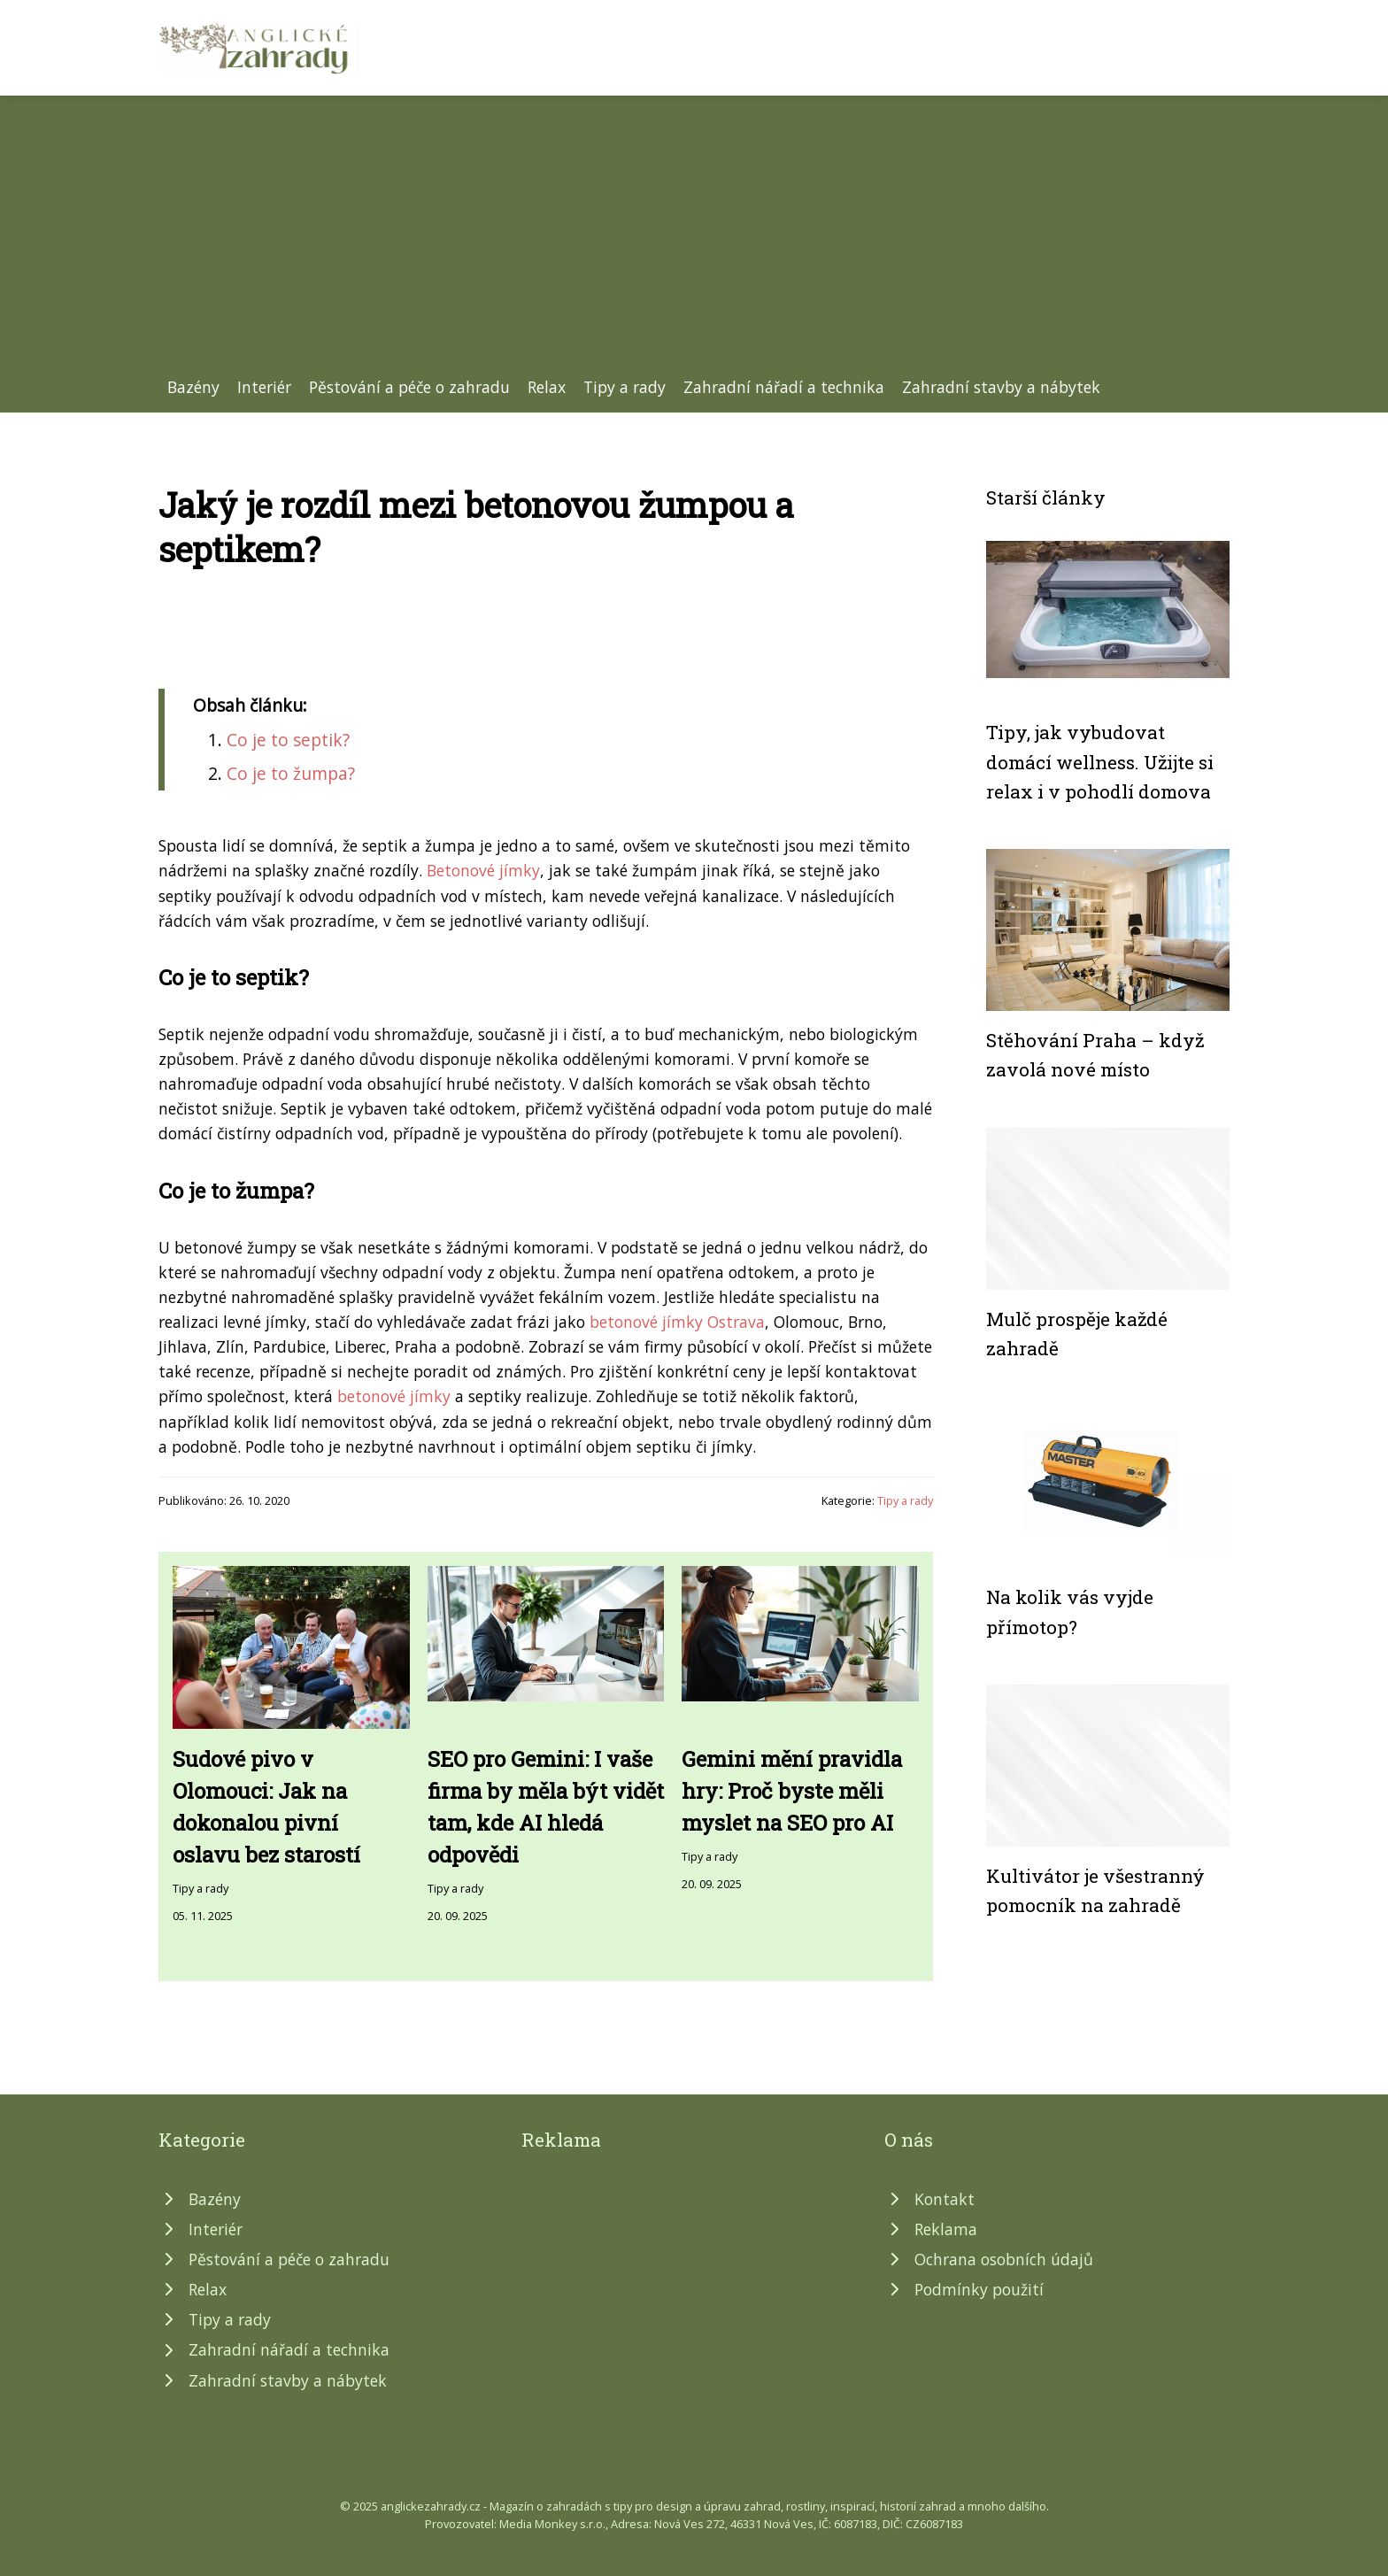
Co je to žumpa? (291, 773)
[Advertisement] (694, 242)
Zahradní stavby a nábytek (1001, 386)
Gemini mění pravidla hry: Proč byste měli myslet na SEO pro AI (792, 1791)
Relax (547, 386)
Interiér (264, 386)
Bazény (193, 386)
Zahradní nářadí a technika (783, 386)
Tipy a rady (624, 386)
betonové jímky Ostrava (677, 1321)
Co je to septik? (288, 740)
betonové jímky (394, 1396)
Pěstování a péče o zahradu (409, 386)
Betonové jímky (483, 870)
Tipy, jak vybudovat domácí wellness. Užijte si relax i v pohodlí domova (1100, 762)
